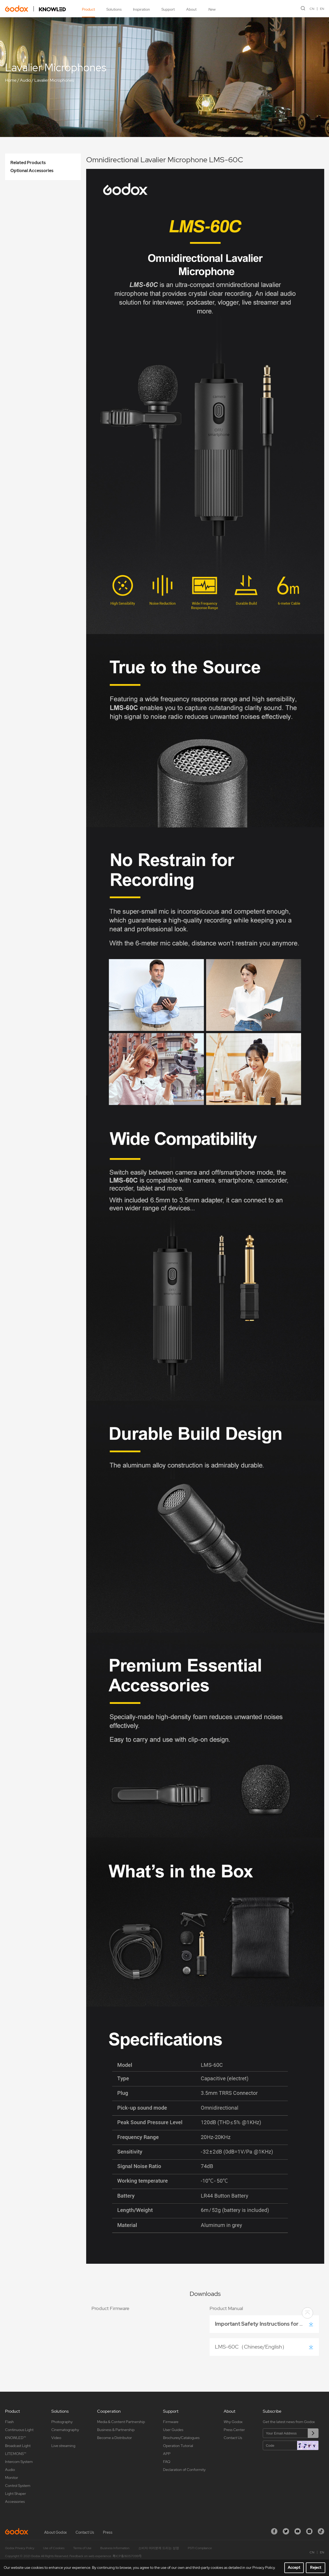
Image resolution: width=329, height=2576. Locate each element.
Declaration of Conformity (184, 2469)
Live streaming (63, 2445)
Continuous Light (19, 2429)
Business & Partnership (116, 2429)
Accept (294, 2567)
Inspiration (141, 9)
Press (108, 2532)
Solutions (114, 9)
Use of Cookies (53, 2548)
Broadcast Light (18, 2445)
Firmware (170, 2421)
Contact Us (233, 2437)
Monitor (11, 2477)
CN (312, 8)
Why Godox (233, 2421)
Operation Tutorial (178, 2445)
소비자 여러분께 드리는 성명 (158, 2548)
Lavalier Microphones (54, 80)
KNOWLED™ (15, 2437)
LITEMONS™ (15, 2453)
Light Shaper (15, 2493)
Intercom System (19, 2461)
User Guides (173, 2429)
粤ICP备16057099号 (127, 2556)
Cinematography (65, 2429)
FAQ (166, 2461)
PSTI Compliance (200, 2548)
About (191, 9)
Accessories (15, 2501)
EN (322, 8)
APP (166, 2453)
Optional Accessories (31, 170)
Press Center (234, 2429)
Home (10, 80)
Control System (17, 2485)
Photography (62, 2421)
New (211, 9)
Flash (9, 2421)
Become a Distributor (114, 2437)
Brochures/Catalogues (181, 2437)
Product (88, 9)
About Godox (55, 2532)
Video (56, 2437)
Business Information (115, 2548)
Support (168, 9)
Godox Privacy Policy (19, 2548)
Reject (315, 2567)
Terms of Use (82, 2548)
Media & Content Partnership (121, 2421)
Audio (25, 80)
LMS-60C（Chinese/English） (252, 2346)
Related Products (28, 162)
